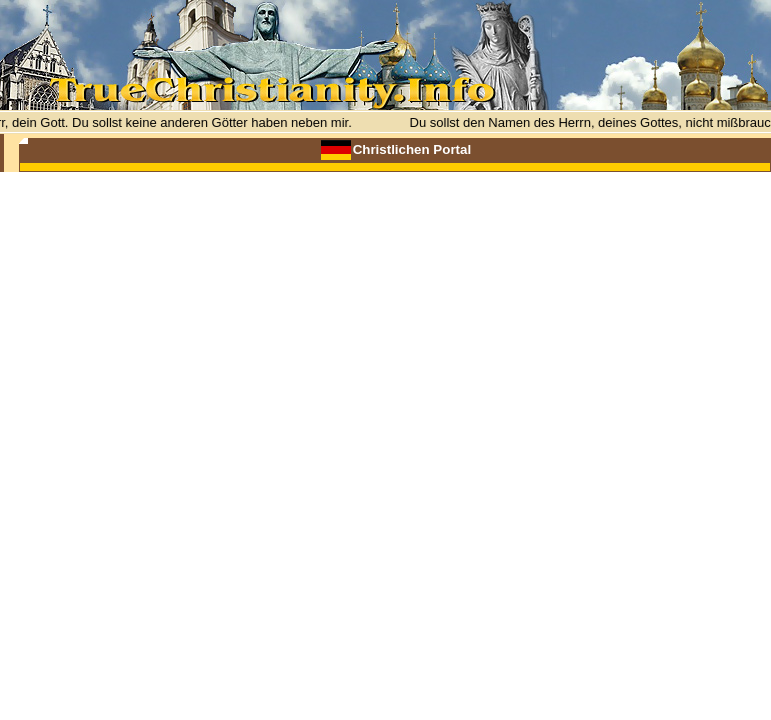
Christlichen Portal (412, 149)
